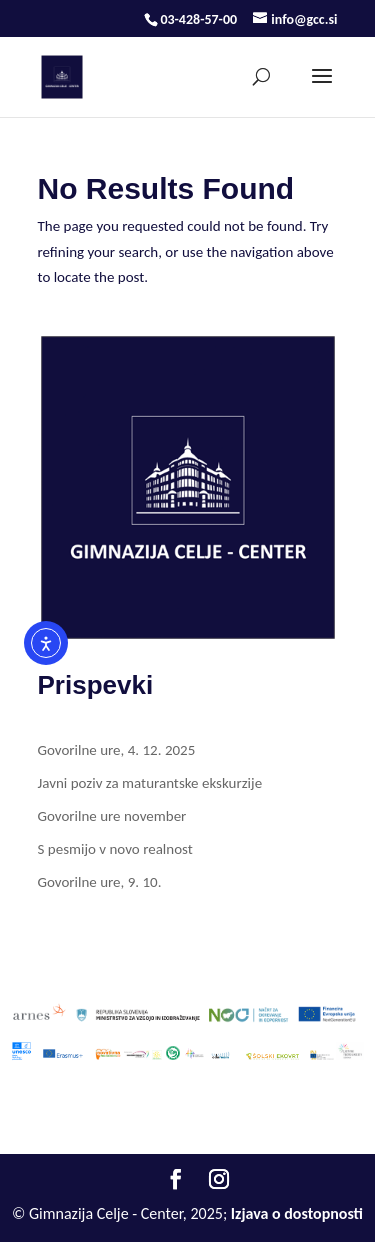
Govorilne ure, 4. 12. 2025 (117, 750)
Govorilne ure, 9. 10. (100, 882)
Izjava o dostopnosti (297, 1213)
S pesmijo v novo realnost (115, 849)
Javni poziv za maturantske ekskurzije (150, 783)
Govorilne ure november (112, 816)
